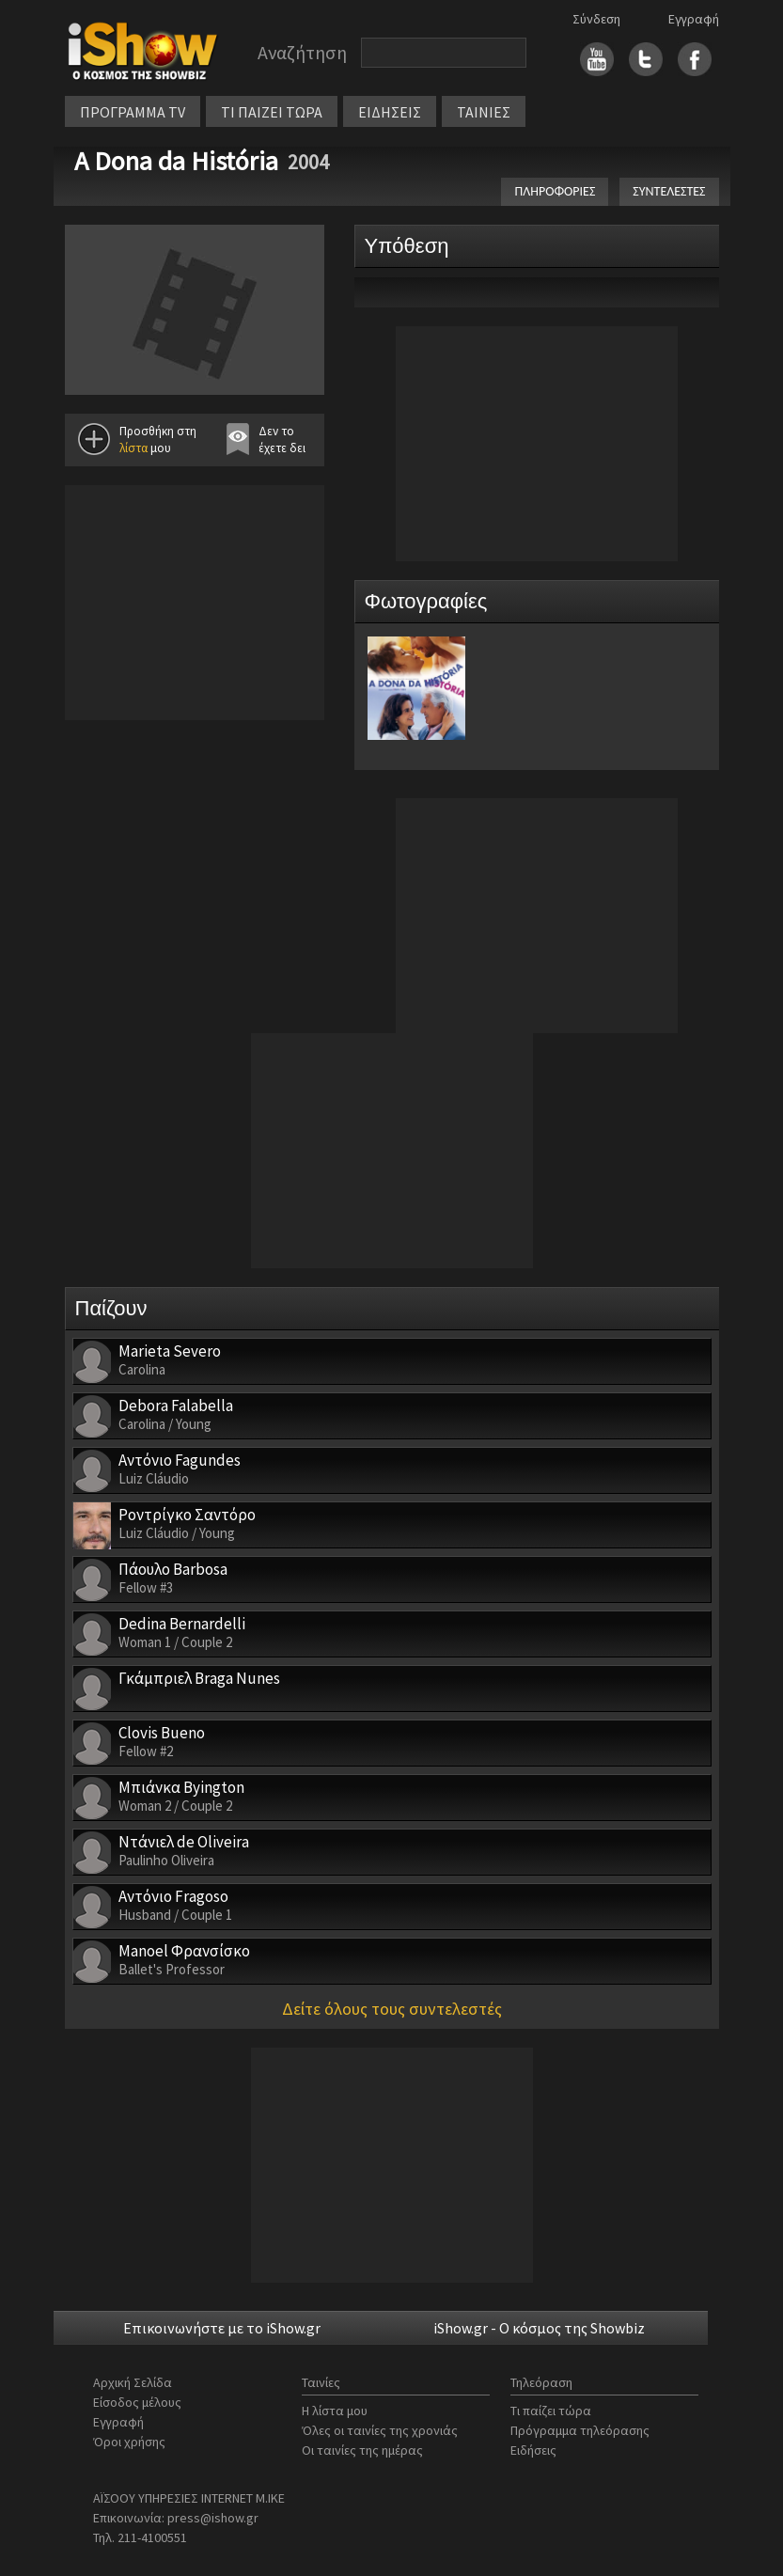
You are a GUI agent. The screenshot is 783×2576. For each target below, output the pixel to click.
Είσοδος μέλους (137, 2402)
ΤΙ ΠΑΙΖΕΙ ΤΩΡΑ (271, 111)
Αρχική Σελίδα (132, 2382)
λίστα (133, 448)
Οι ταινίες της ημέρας (362, 2450)
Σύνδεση (596, 18)
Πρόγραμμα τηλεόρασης (580, 2430)
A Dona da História (176, 161)
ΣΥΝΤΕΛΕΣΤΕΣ (669, 191)
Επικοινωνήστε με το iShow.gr (222, 2327)
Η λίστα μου (335, 2410)
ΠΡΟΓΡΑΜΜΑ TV (132, 111)
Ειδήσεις (533, 2450)
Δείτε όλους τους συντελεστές (392, 2008)
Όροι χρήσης (129, 2441)
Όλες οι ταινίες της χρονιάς (380, 2430)
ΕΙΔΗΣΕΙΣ (389, 111)
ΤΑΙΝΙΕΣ (483, 111)
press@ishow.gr (212, 2517)
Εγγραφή (693, 18)
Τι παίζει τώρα (550, 2410)
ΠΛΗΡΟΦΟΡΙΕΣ (554, 191)
